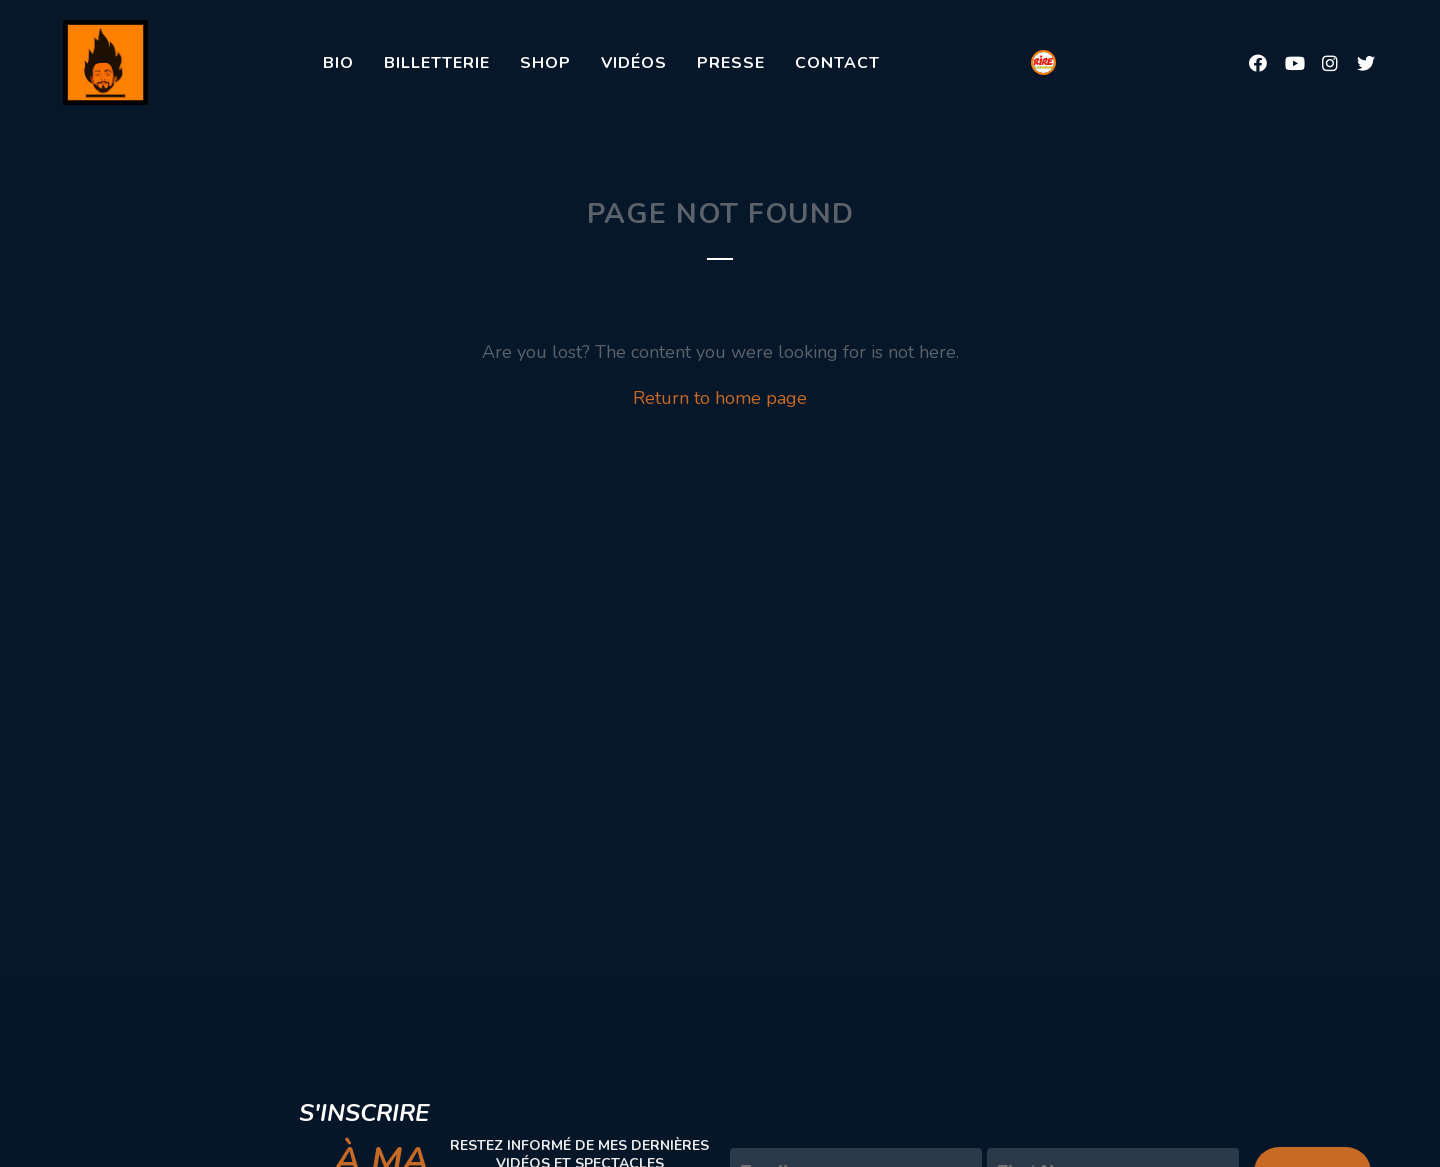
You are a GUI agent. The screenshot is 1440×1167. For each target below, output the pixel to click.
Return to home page (720, 398)
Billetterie (437, 63)
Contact (837, 63)
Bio (338, 63)
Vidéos (634, 63)
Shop (545, 63)
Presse (731, 63)
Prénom (1019, 1131)
